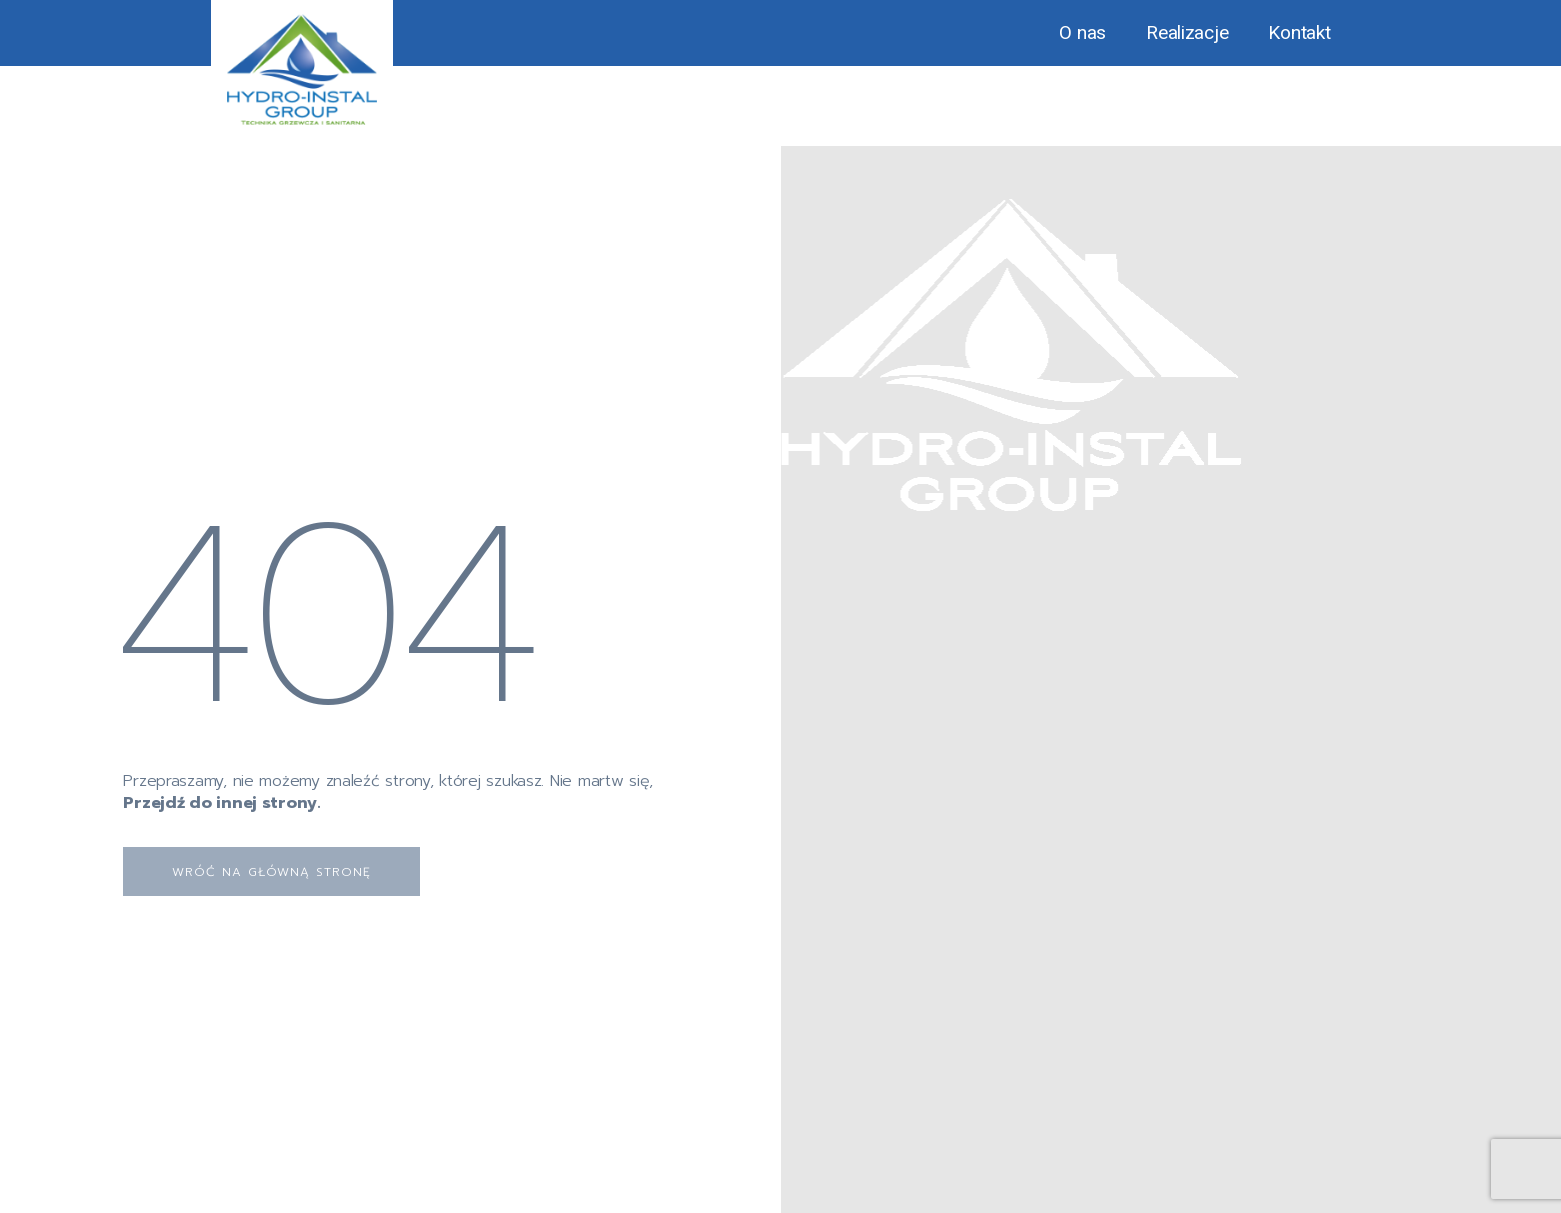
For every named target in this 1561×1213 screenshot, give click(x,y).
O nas (1082, 32)
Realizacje (1187, 32)
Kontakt (1299, 32)
